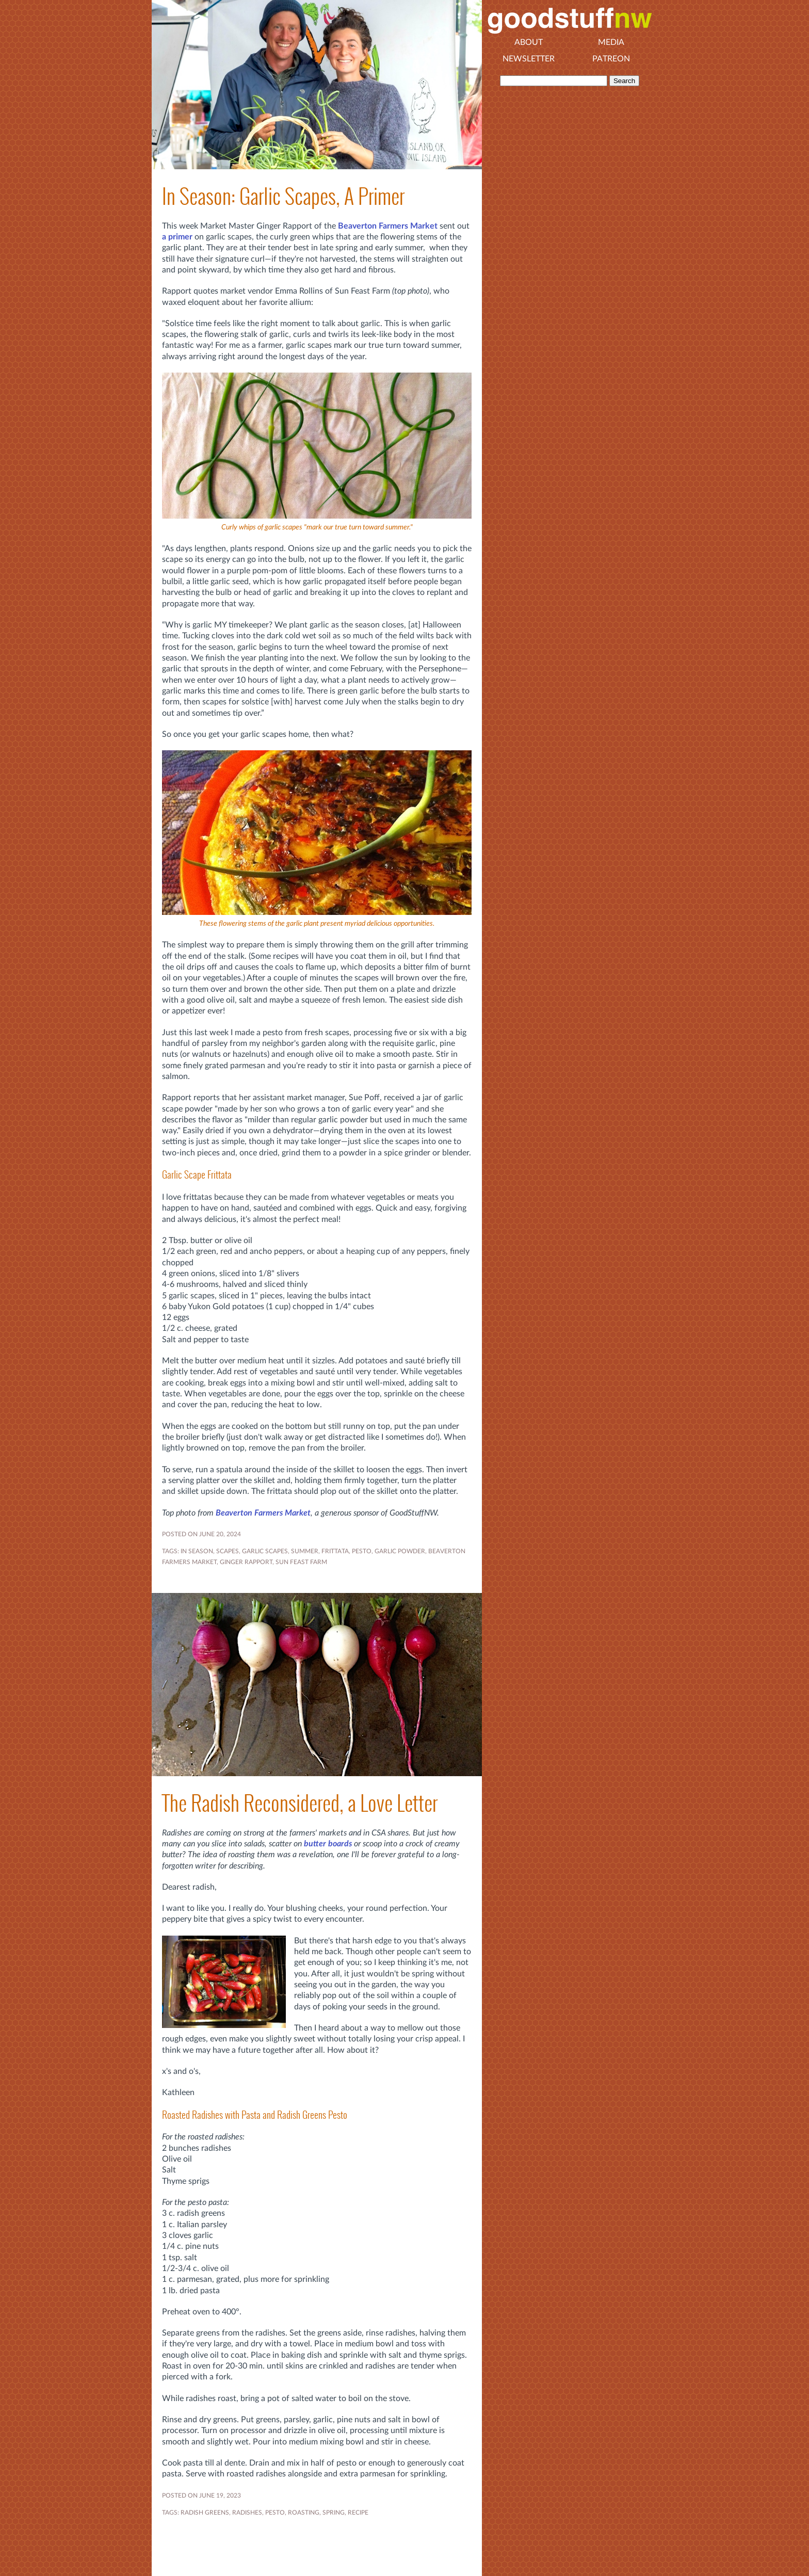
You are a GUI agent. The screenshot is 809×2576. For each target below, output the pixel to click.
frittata (335, 1551)
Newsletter (529, 59)
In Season (197, 1551)
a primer (177, 237)
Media (611, 42)
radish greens (205, 2512)
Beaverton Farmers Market (388, 226)
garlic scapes (265, 1551)
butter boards (328, 1844)
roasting (303, 2512)
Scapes (227, 1551)
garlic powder (400, 1551)
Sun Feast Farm (301, 1562)
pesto (361, 1551)
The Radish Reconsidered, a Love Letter (300, 1803)
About (528, 42)
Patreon (611, 59)
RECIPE (358, 2512)
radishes (247, 2512)
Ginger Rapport (246, 1562)
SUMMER (304, 1551)
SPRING (333, 2512)
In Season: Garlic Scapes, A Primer (283, 196)
